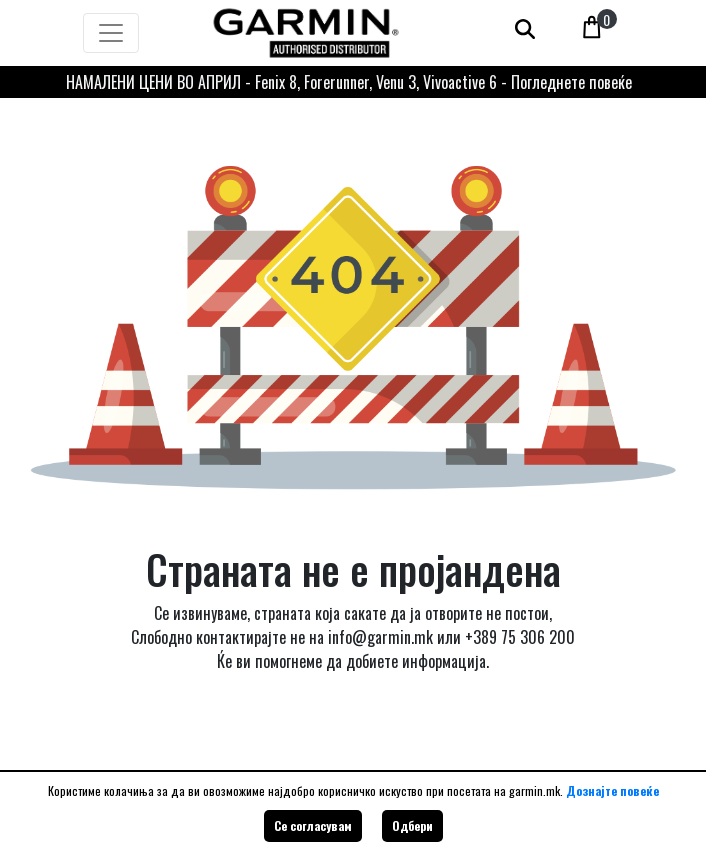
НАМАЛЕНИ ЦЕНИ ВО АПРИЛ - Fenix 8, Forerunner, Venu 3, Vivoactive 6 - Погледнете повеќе (349, 82)
